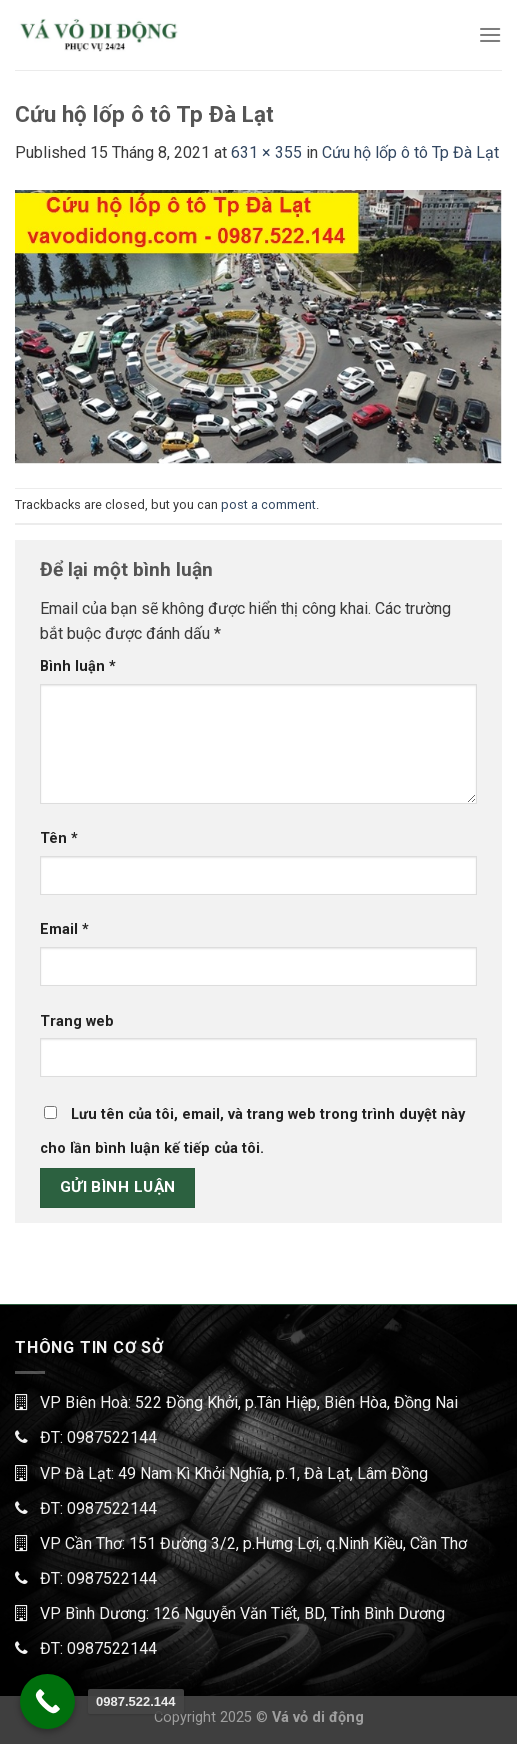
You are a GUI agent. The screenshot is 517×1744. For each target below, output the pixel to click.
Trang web (77, 1021)
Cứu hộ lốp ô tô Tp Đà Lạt (410, 152)
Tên (59, 838)
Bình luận (78, 666)
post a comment (268, 504)
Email (64, 929)
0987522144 (112, 1437)
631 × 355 (266, 152)
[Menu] (490, 34)
